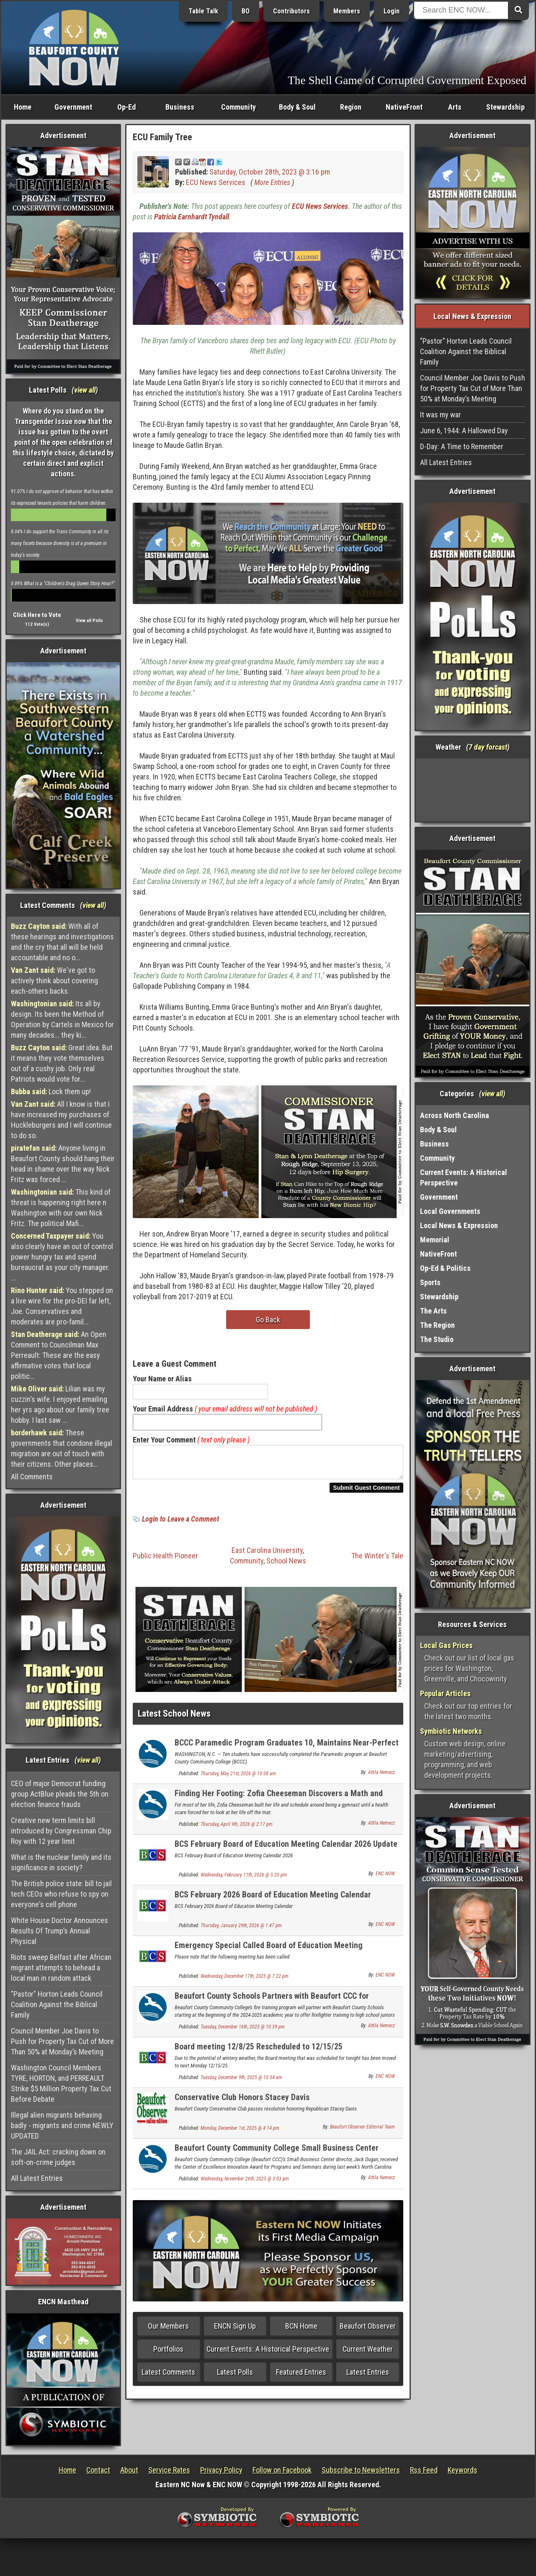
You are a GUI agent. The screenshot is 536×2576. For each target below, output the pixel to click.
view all (84, 390)
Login (391, 11)
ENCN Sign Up (235, 2331)
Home (22, 107)
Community (238, 107)
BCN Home (301, 2331)
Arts (454, 107)
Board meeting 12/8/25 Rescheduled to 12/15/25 (259, 2051)
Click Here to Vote (37, 615)
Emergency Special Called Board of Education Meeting (269, 1950)
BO (246, 11)
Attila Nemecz (381, 1777)
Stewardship (505, 107)
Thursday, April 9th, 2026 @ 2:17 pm (237, 1829)
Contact (98, 2469)
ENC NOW (385, 1879)
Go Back (268, 1319)
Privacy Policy (221, 2469)
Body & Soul (297, 107)
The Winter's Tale (377, 1560)
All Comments (32, 1476)
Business (179, 107)
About (129, 2469)
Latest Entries (367, 2377)
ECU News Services (215, 182)
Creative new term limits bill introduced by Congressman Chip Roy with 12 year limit (61, 1831)
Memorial (434, 1239)
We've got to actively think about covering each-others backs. (54, 980)
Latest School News (174, 1718)
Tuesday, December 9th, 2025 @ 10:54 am (241, 2082)
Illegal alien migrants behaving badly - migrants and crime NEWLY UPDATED (62, 2125)
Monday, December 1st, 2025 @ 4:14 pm (240, 2133)
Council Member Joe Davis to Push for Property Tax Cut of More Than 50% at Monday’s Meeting (62, 2041)
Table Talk (203, 11)
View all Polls (89, 620)
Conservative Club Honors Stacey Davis (242, 2102)
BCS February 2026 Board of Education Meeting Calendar (273, 1900)
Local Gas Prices (446, 1645)
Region (350, 107)
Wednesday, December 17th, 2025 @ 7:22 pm (245, 1981)
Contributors (291, 11)
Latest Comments (168, 2377)
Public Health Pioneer (165, 1560)
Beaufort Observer (368, 2331)
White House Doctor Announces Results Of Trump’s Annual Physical (59, 1931)
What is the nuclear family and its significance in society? (61, 1862)
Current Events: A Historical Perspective (267, 2354)
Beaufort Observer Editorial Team (362, 2132)
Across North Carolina (454, 1115)
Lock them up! (51, 1091)
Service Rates (169, 2469)
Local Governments (450, 1211)
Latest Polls (235, 2377)
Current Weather (368, 2354)
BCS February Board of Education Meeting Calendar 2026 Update (286, 1849)
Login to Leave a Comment (180, 1523)
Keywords (462, 2469)
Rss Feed (424, 2469)
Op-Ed (126, 107)
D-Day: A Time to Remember (461, 446)
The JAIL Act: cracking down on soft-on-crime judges (58, 2157)
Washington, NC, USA (472, 789)
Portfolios (168, 2354)
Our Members (168, 2331)
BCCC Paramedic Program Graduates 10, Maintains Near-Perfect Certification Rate (287, 1752)
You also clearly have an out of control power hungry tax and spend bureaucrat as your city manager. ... (62, 1256)
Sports (430, 1282)
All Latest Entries (37, 2178)
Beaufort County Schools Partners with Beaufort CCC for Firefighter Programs (272, 2006)
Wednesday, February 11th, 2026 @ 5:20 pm (244, 1880)
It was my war (440, 414)
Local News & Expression (459, 1225)
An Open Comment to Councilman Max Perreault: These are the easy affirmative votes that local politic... (58, 1355)
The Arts (433, 1310)
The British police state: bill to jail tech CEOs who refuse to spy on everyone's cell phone (61, 1894)
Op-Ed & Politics (445, 1268)
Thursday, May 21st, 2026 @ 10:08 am (238, 1779)
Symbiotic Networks (451, 1731)
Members (346, 11)
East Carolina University (267, 1555)
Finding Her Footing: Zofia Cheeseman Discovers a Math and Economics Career (279, 1803)
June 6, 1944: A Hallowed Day (464, 430)
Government (73, 107)
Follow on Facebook (282, 2469)
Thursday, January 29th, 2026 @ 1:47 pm (241, 1930)
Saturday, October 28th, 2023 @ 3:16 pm (269, 171)
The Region (437, 1325)
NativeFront (404, 107)
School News (286, 1565)
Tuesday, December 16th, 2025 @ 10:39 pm (243, 2032)
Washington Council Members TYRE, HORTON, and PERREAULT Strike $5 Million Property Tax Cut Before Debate (61, 2083)
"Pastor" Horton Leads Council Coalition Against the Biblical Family (57, 2004)
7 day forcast (488, 747)
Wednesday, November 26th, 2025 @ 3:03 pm (245, 2184)
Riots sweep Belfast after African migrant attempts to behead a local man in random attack (61, 1967)
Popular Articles (445, 1693)
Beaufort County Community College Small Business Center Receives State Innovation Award (277, 2157)
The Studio (437, 1339)
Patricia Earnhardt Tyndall (191, 216)
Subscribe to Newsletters (361, 2469)
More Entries (272, 182)
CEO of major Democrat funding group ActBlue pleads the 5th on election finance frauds (59, 1794)
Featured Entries (301, 2377)
